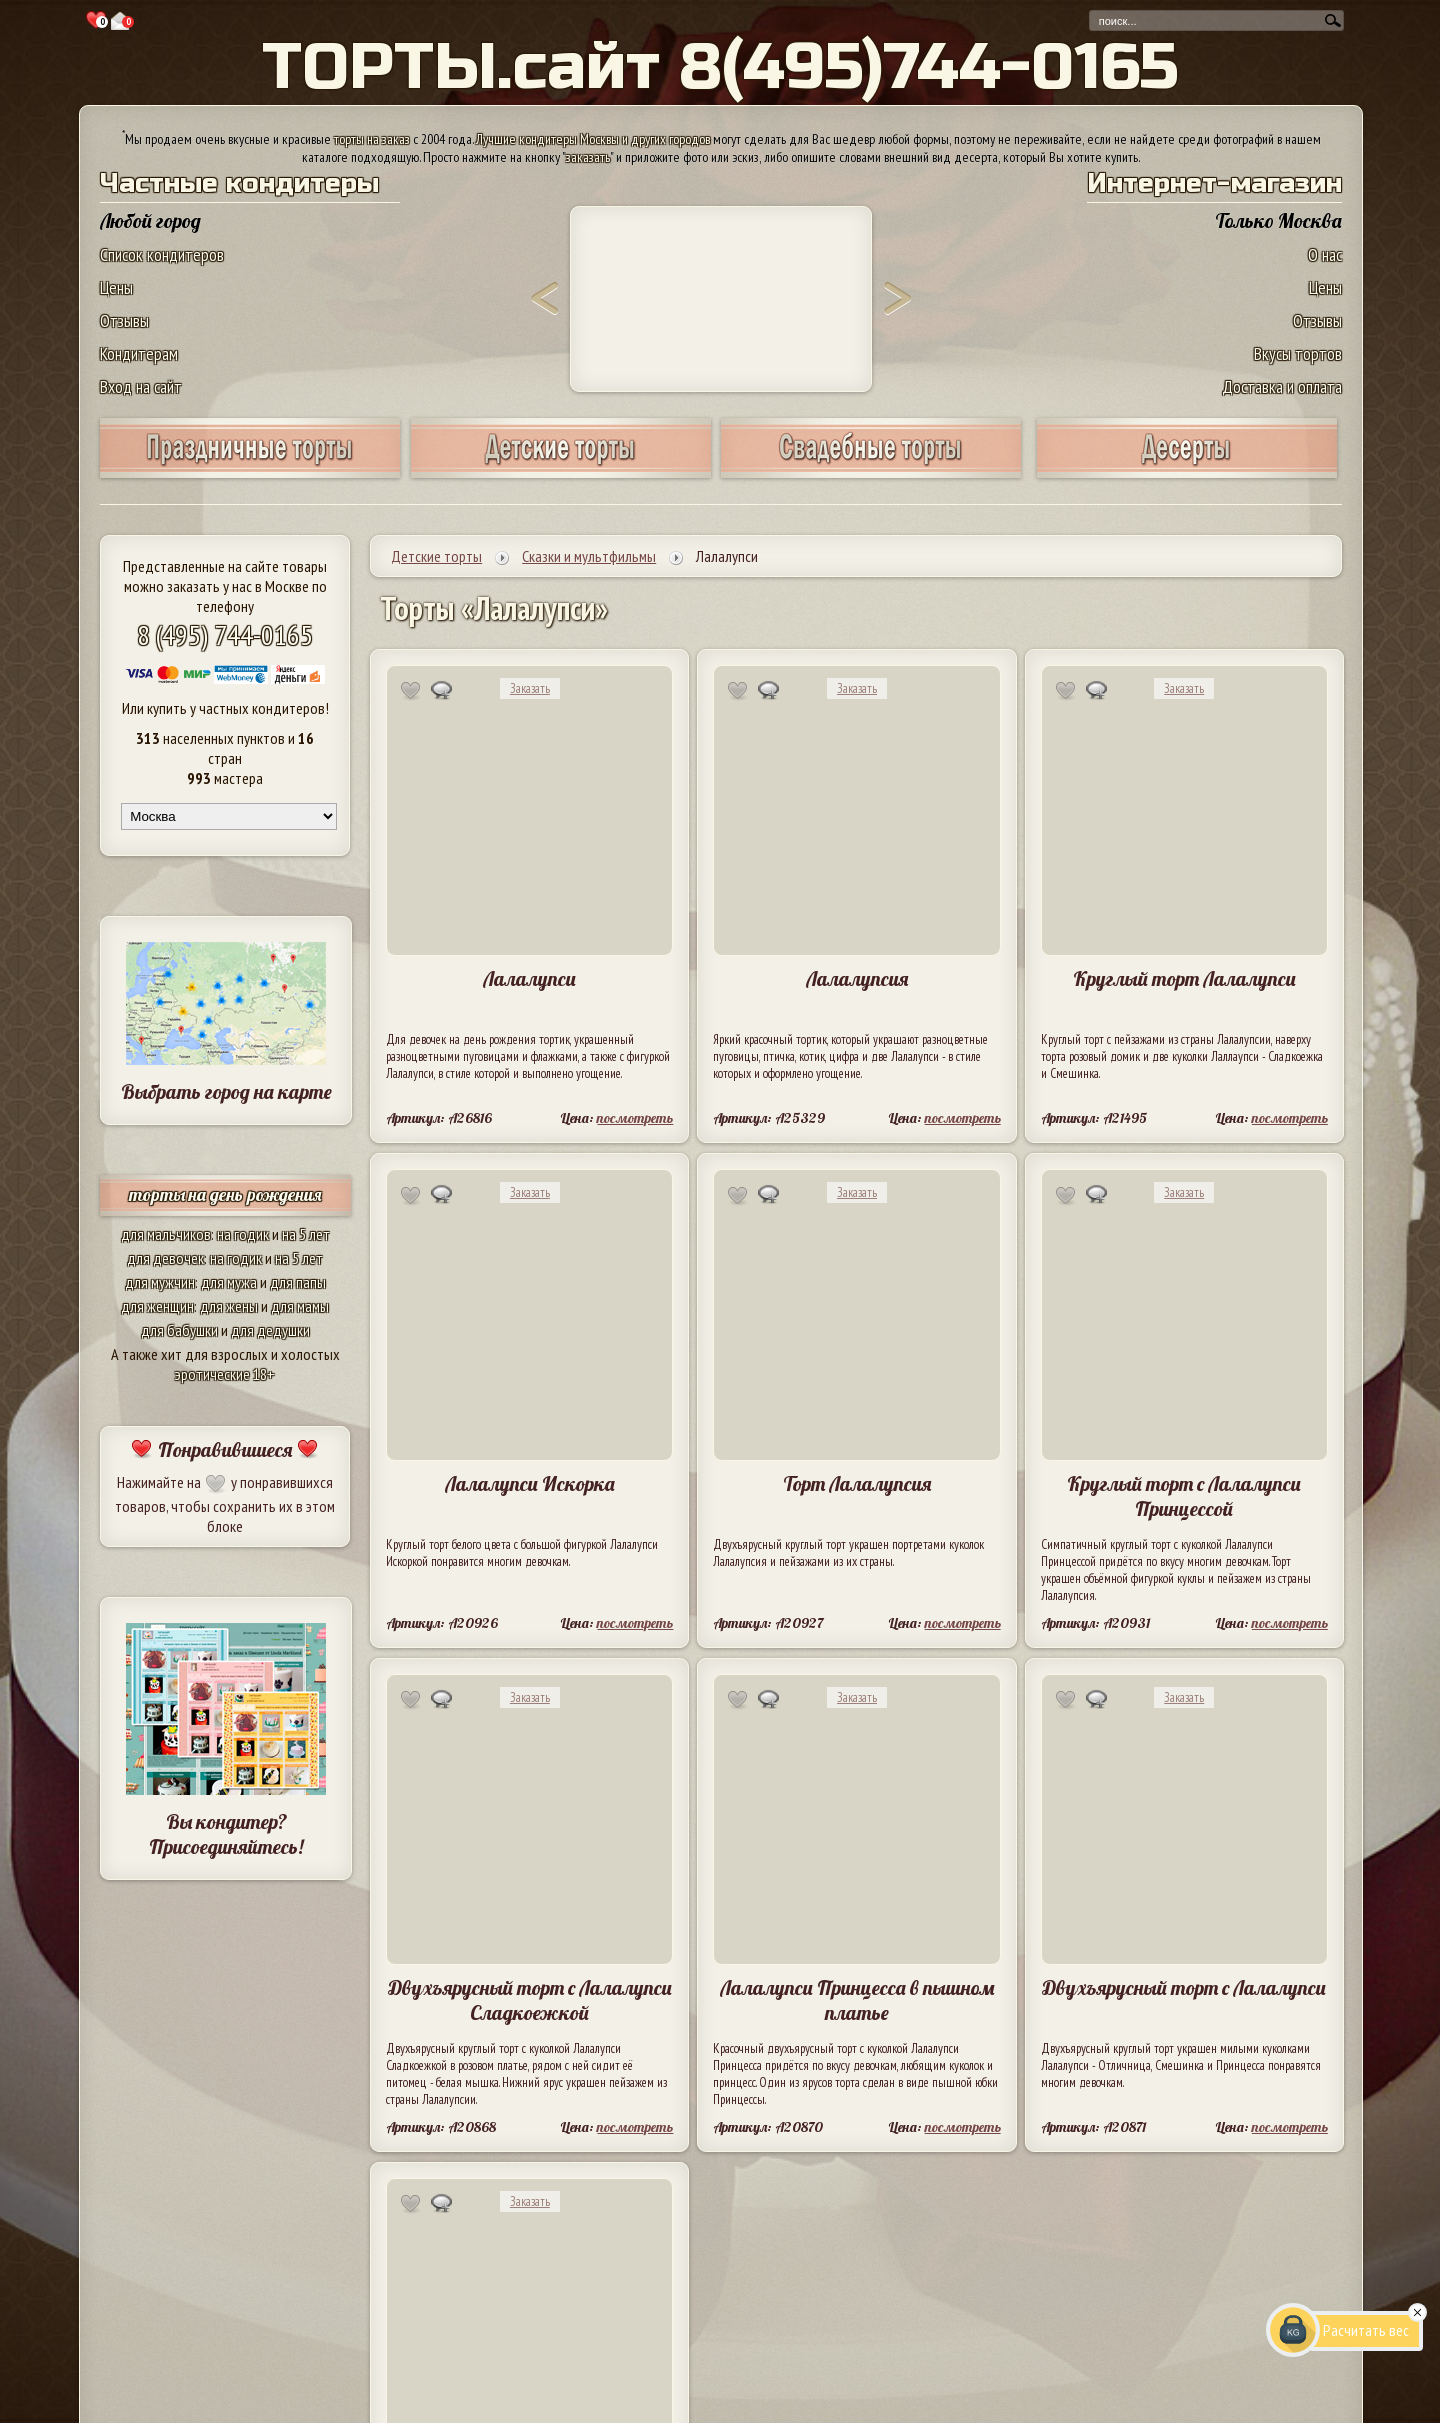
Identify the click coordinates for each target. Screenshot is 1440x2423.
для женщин (157, 1306)
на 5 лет (306, 1234)
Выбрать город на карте (226, 1091)
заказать (588, 157)
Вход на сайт (141, 386)
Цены (116, 287)
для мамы (300, 1306)
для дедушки (270, 1330)
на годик (243, 1234)
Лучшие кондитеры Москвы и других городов (593, 139)
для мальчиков (166, 1234)
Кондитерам (139, 353)
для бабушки (179, 1330)
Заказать (530, 688)
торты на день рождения (225, 1194)
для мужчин (160, 1282)
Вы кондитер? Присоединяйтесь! (226, 1834)
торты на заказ (372, 139)
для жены (229, 1306)
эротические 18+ (225, 1374)
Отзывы (124, 320)
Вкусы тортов (1298, 353)
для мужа (229, 1282)
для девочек (165, 1258)
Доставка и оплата (1282, 386)
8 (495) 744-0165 (225, 634)
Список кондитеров (162, 254)
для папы (298, 1282)
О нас (1325, 254)
